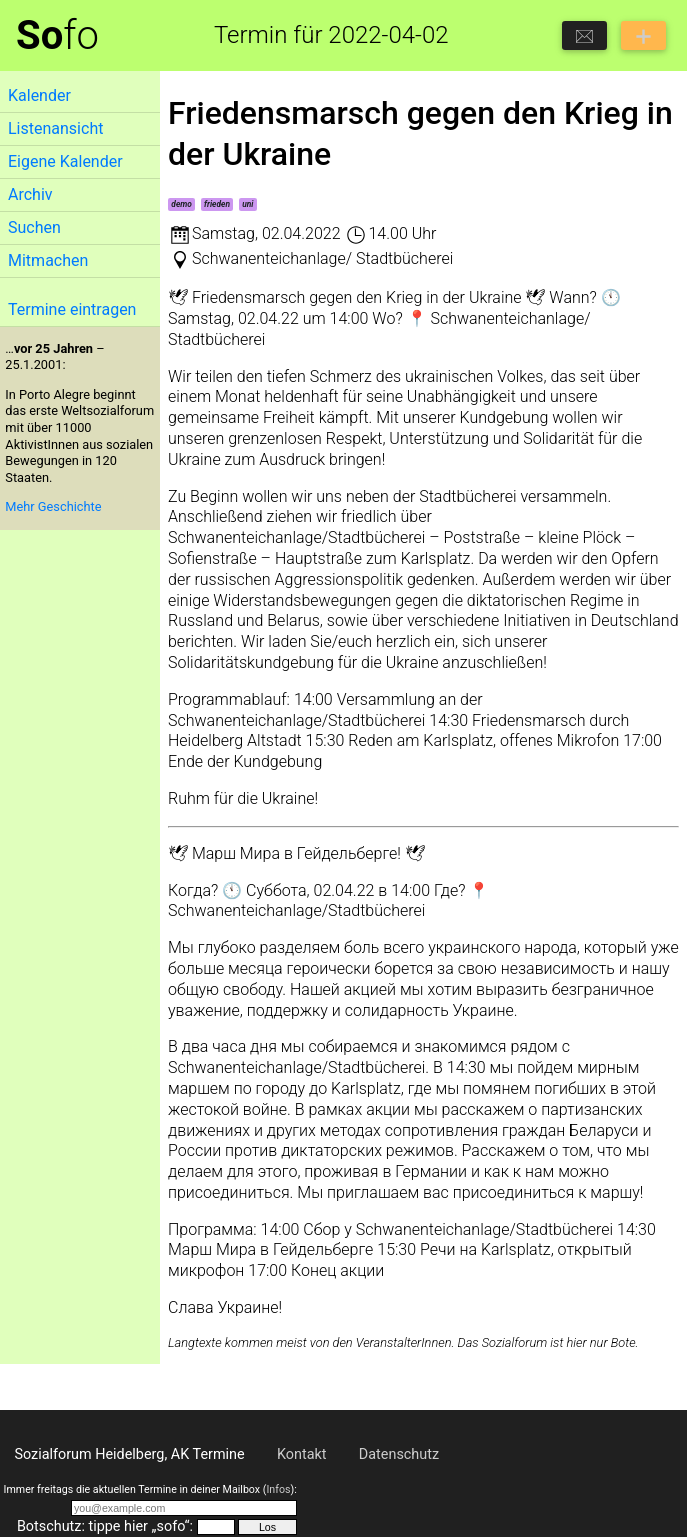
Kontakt (302, 1454)
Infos (278, 1489)
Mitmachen (48, 260)
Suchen (34, 227)
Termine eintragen (72, 309)
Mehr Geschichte (53, 506)
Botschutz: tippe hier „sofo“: (105, 1526)
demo (181, 204)
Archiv (30, 194)
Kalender (39, 95)
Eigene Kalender (65, 161)
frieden (217, 204)
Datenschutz (399, 1454)
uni (247, 204)
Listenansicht (55, 128)
